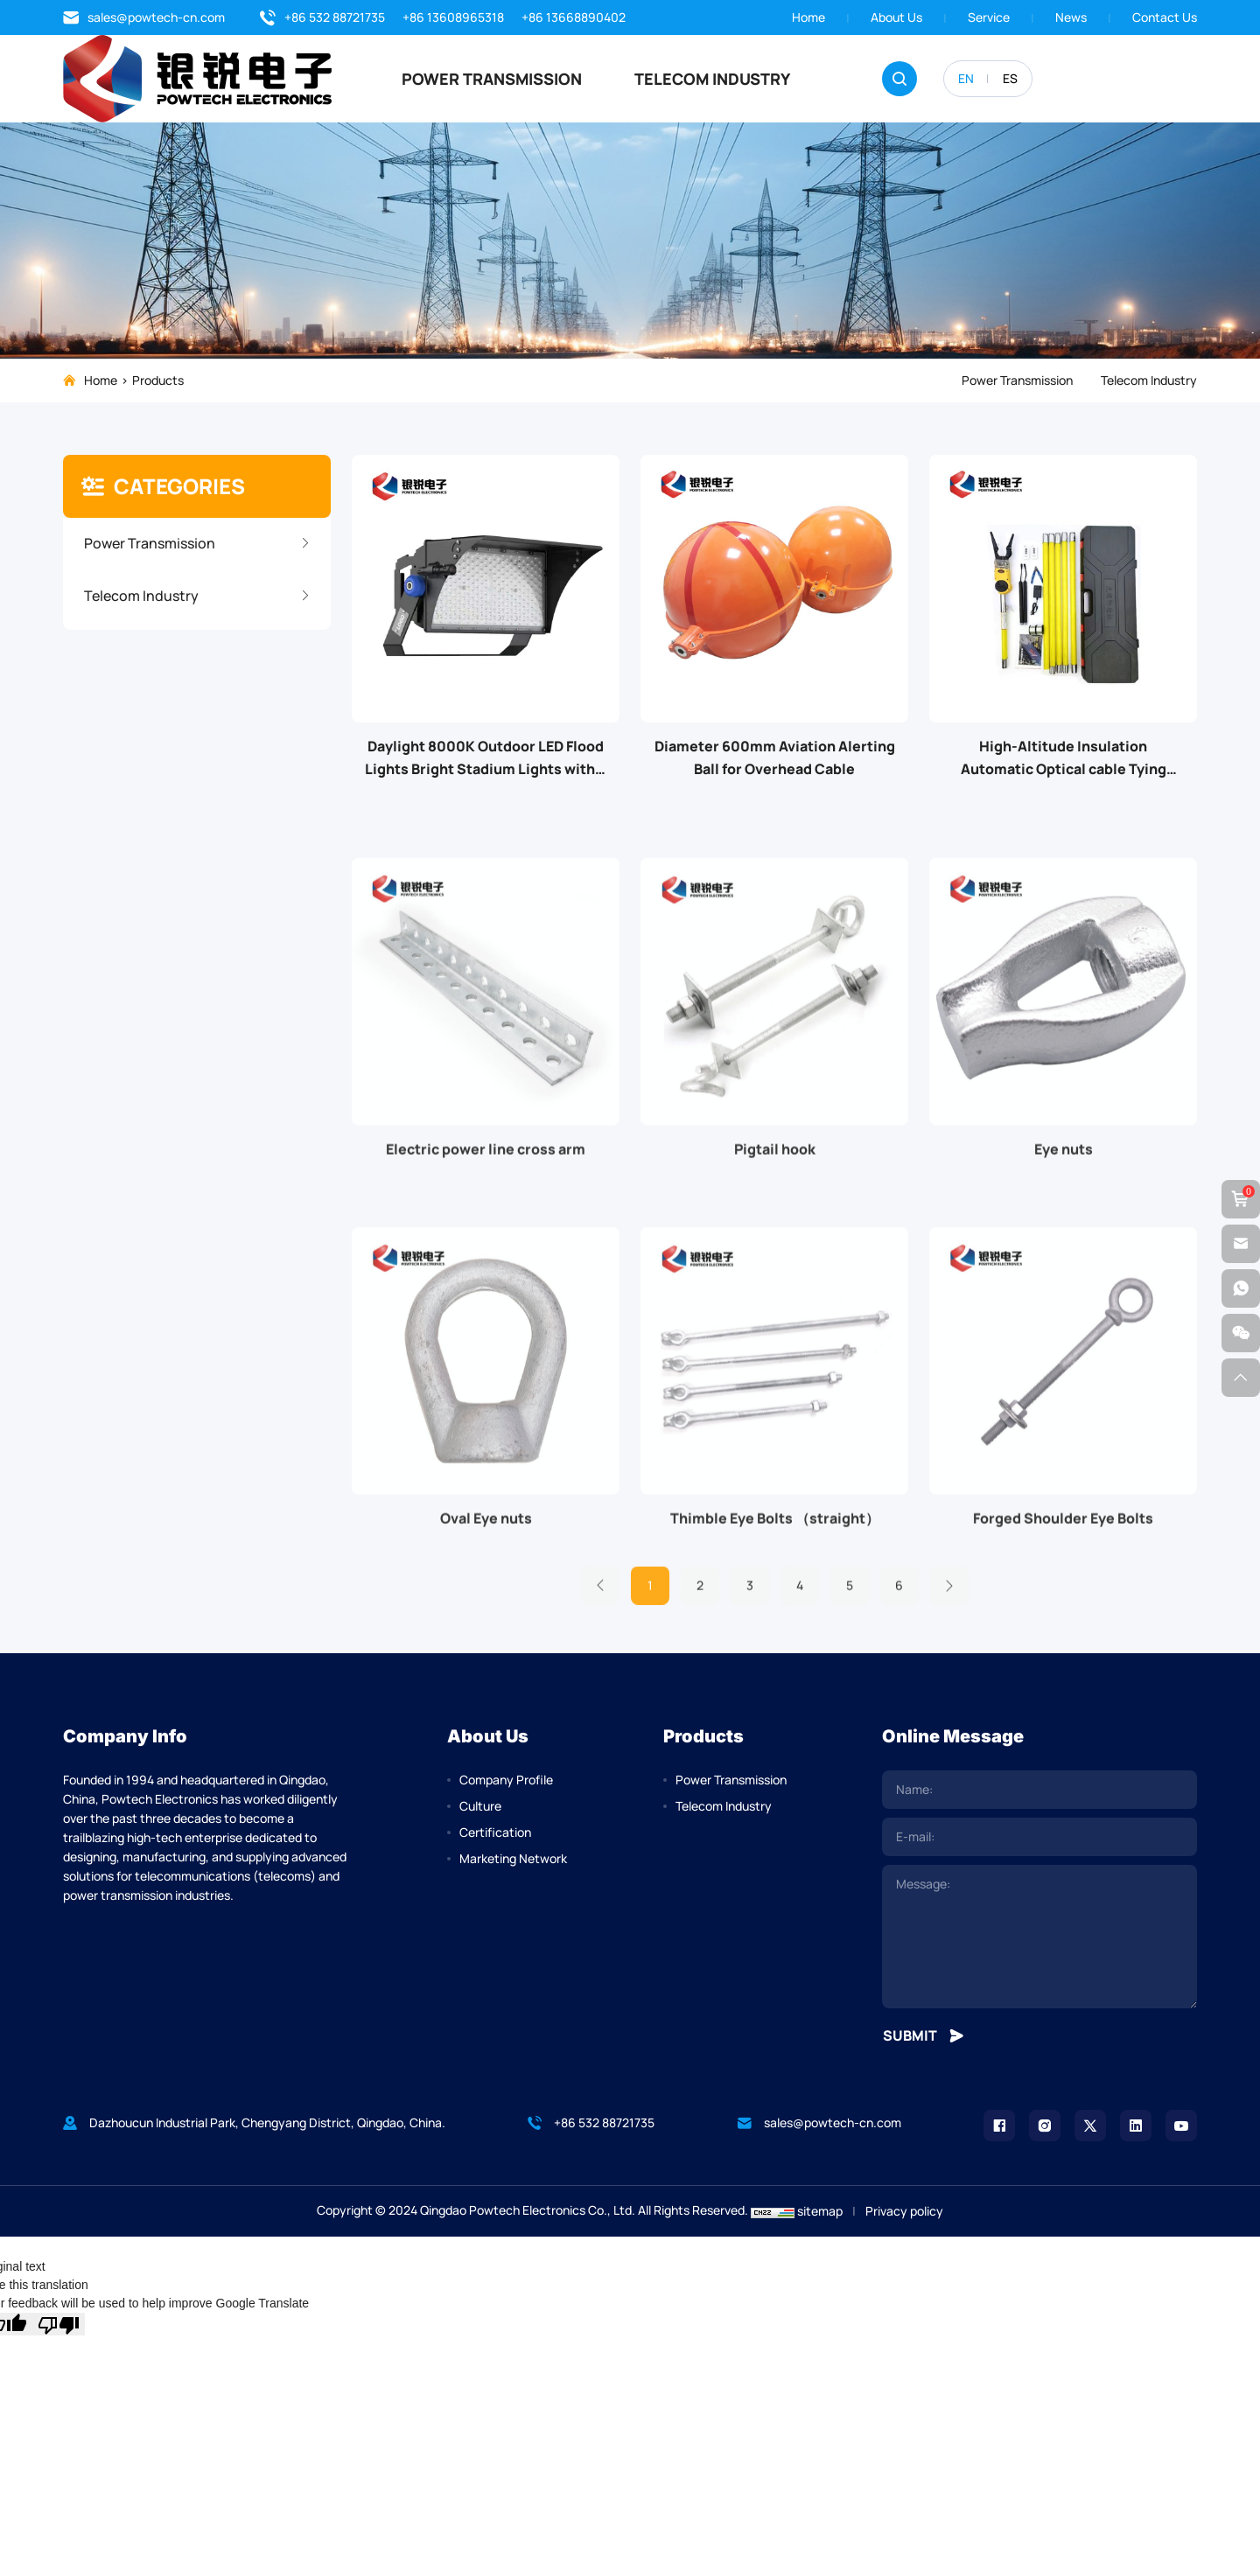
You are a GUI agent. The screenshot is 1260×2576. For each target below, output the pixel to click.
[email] (1039, 1837)
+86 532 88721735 (322, 17)
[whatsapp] (1241, 1288)
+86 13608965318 (453, 17)
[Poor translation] (58, 2324)
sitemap (820, 2211)
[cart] (1241, 1199)
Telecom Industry (712, 78)
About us (896, 17)
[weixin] (1241, 1333)
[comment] (1039, 1936)
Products (158, 380)
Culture (480, 1806)
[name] (1039, 1789)
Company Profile (506, 1779)
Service (989, 17)
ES (1010, 78)
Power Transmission (492, 78)
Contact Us (1164, 17)
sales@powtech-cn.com (144, 17)
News (1071, 17)
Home (808, 17)
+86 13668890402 (574, 17)
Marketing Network (513, 1858)
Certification (495, 1832)
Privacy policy (904, 2211)
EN (966, 78)
